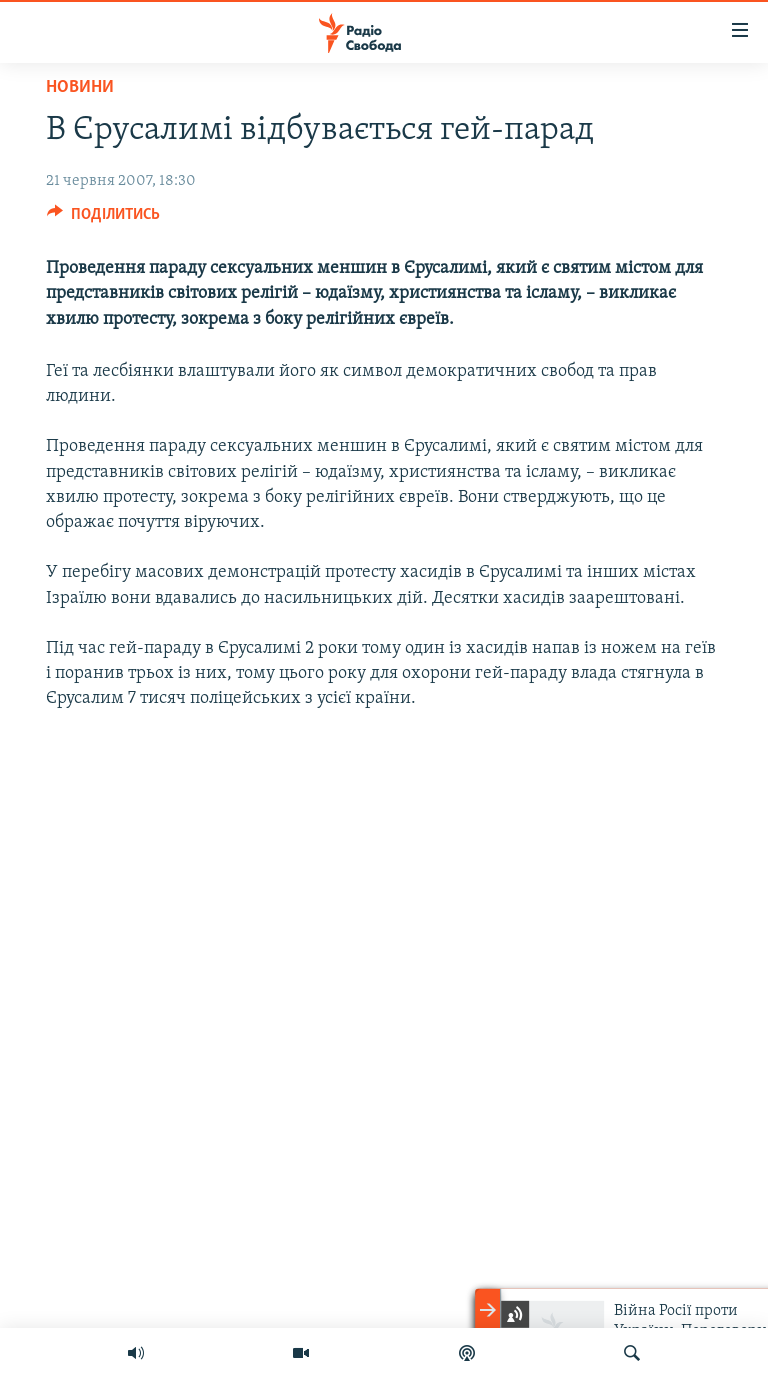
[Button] (103, 219)
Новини (80, 87)
